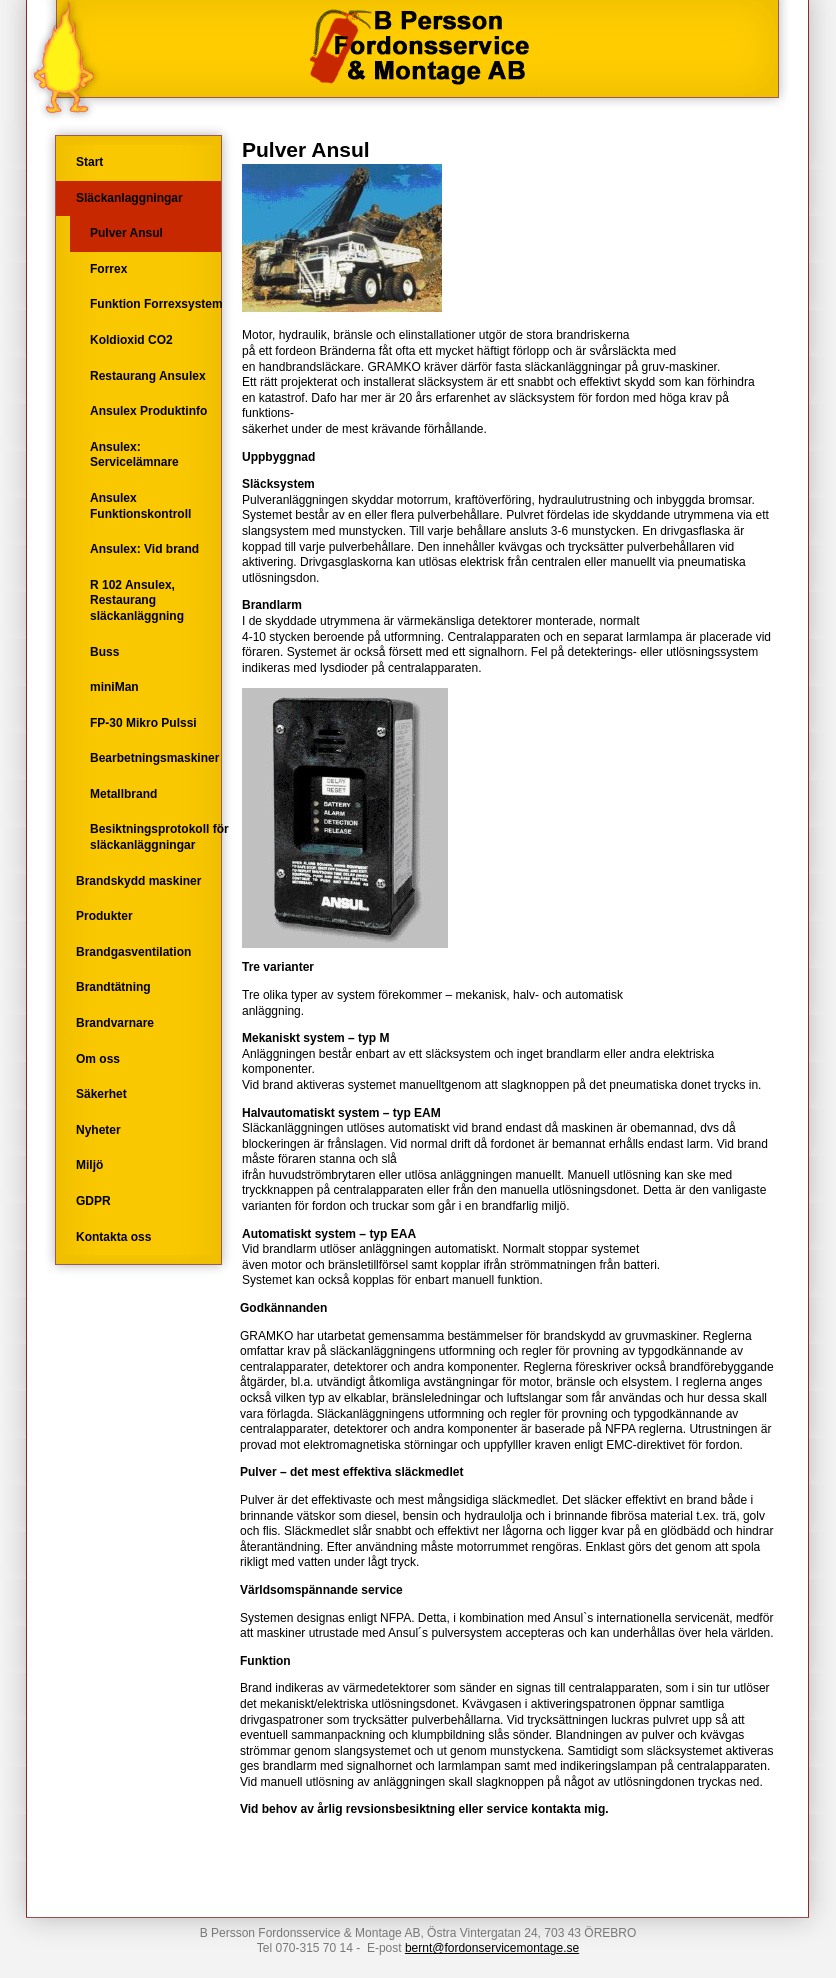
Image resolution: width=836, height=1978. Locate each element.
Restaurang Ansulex (148, 376)
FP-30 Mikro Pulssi (143, 723)
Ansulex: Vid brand (144, 549)
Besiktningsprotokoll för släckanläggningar (159, 837)
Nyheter (98, 1130)
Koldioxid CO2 (131, 340)
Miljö (89, 1165)
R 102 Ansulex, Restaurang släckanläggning (137, 600)
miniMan (114, 687)
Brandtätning (113, 987)
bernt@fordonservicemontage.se (492, 1948)
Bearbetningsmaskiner (154, 758)
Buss (104, 652)
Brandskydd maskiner (138, 881)
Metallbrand (123, 794)
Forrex (108, 269)
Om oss (98, 1059)
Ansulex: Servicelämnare (134, 455)
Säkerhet (101, 1094)
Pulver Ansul (126, 233)
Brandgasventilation (133, 952)
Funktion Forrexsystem (156, 304)
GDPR (93, 1201)
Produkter (104, 916)
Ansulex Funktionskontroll (140, 506)
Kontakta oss (113, 1237)
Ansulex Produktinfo (148, 411)
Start (89, 162)
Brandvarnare (115, 1023)
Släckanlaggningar (129, 198)
